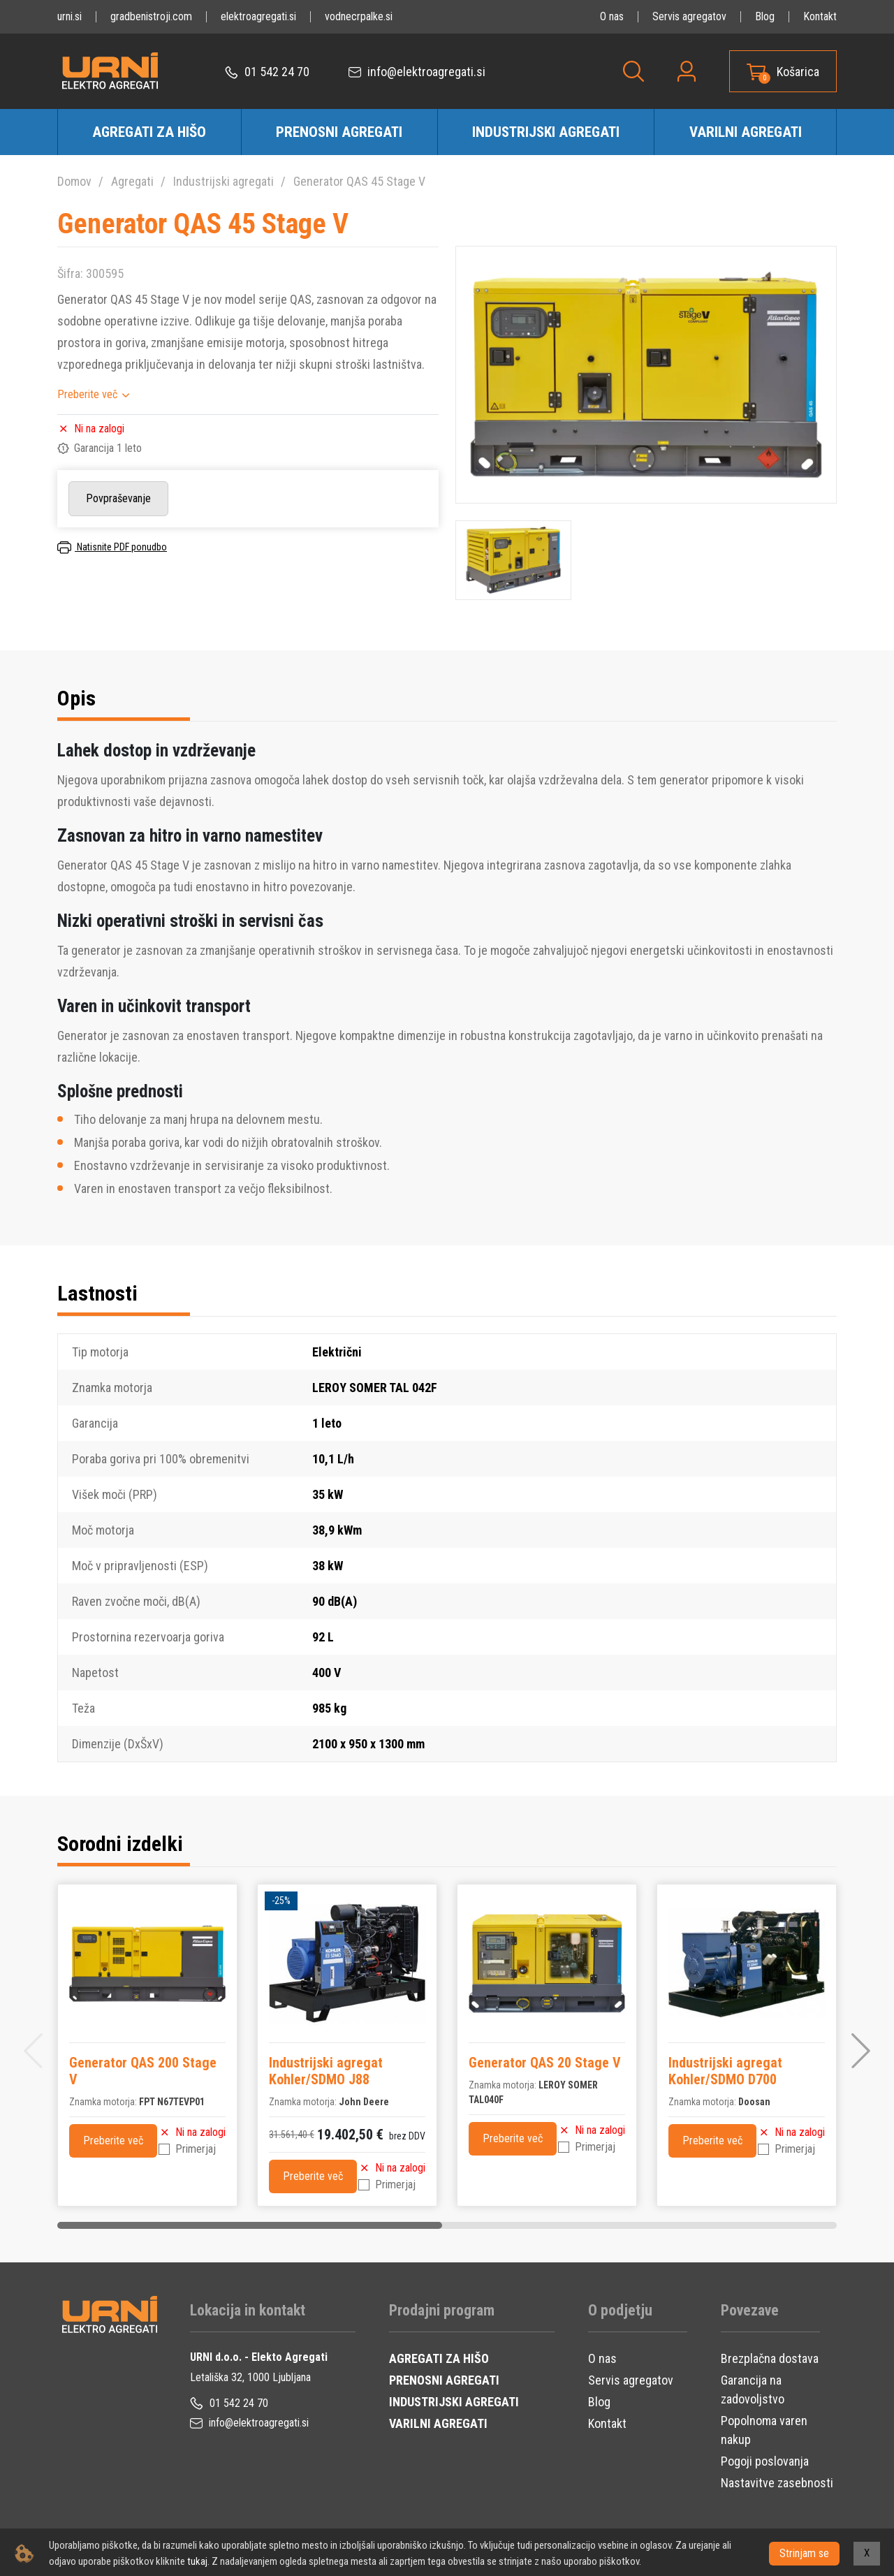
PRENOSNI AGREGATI (444, 2380)
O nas (612, 16)
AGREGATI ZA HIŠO (439, 2358)
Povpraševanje (118, 498)
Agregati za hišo (149, 132)
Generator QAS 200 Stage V (143, 2071)
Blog (765, 16)
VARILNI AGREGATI (438, 2423)
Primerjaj (195, 2149)
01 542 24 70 (267, 71)
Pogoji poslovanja (765, 2461)
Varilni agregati (745, 132)
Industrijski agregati (546, 132)
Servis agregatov (689, 16)
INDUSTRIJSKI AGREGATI (454, 2401)
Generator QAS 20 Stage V (545, 2062)
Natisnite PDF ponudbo (112, 546)
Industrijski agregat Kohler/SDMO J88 (326, 2071)
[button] (860, 2050)
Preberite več (87, 394)
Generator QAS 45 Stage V (359, 181)
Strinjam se (804, 2553)
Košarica (798, 71)
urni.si (69, 16)
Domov (74, 181)
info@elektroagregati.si (417, 71)
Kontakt (820, 16)
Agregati (132, 181)
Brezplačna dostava (770, 2358)
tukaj (197, 2561)
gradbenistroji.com (151, 16)
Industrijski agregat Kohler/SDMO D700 (725, 2071)
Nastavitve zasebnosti (777, 2482)
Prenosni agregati (339, 132)
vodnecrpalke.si (359, 16)
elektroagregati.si (258, 16)
